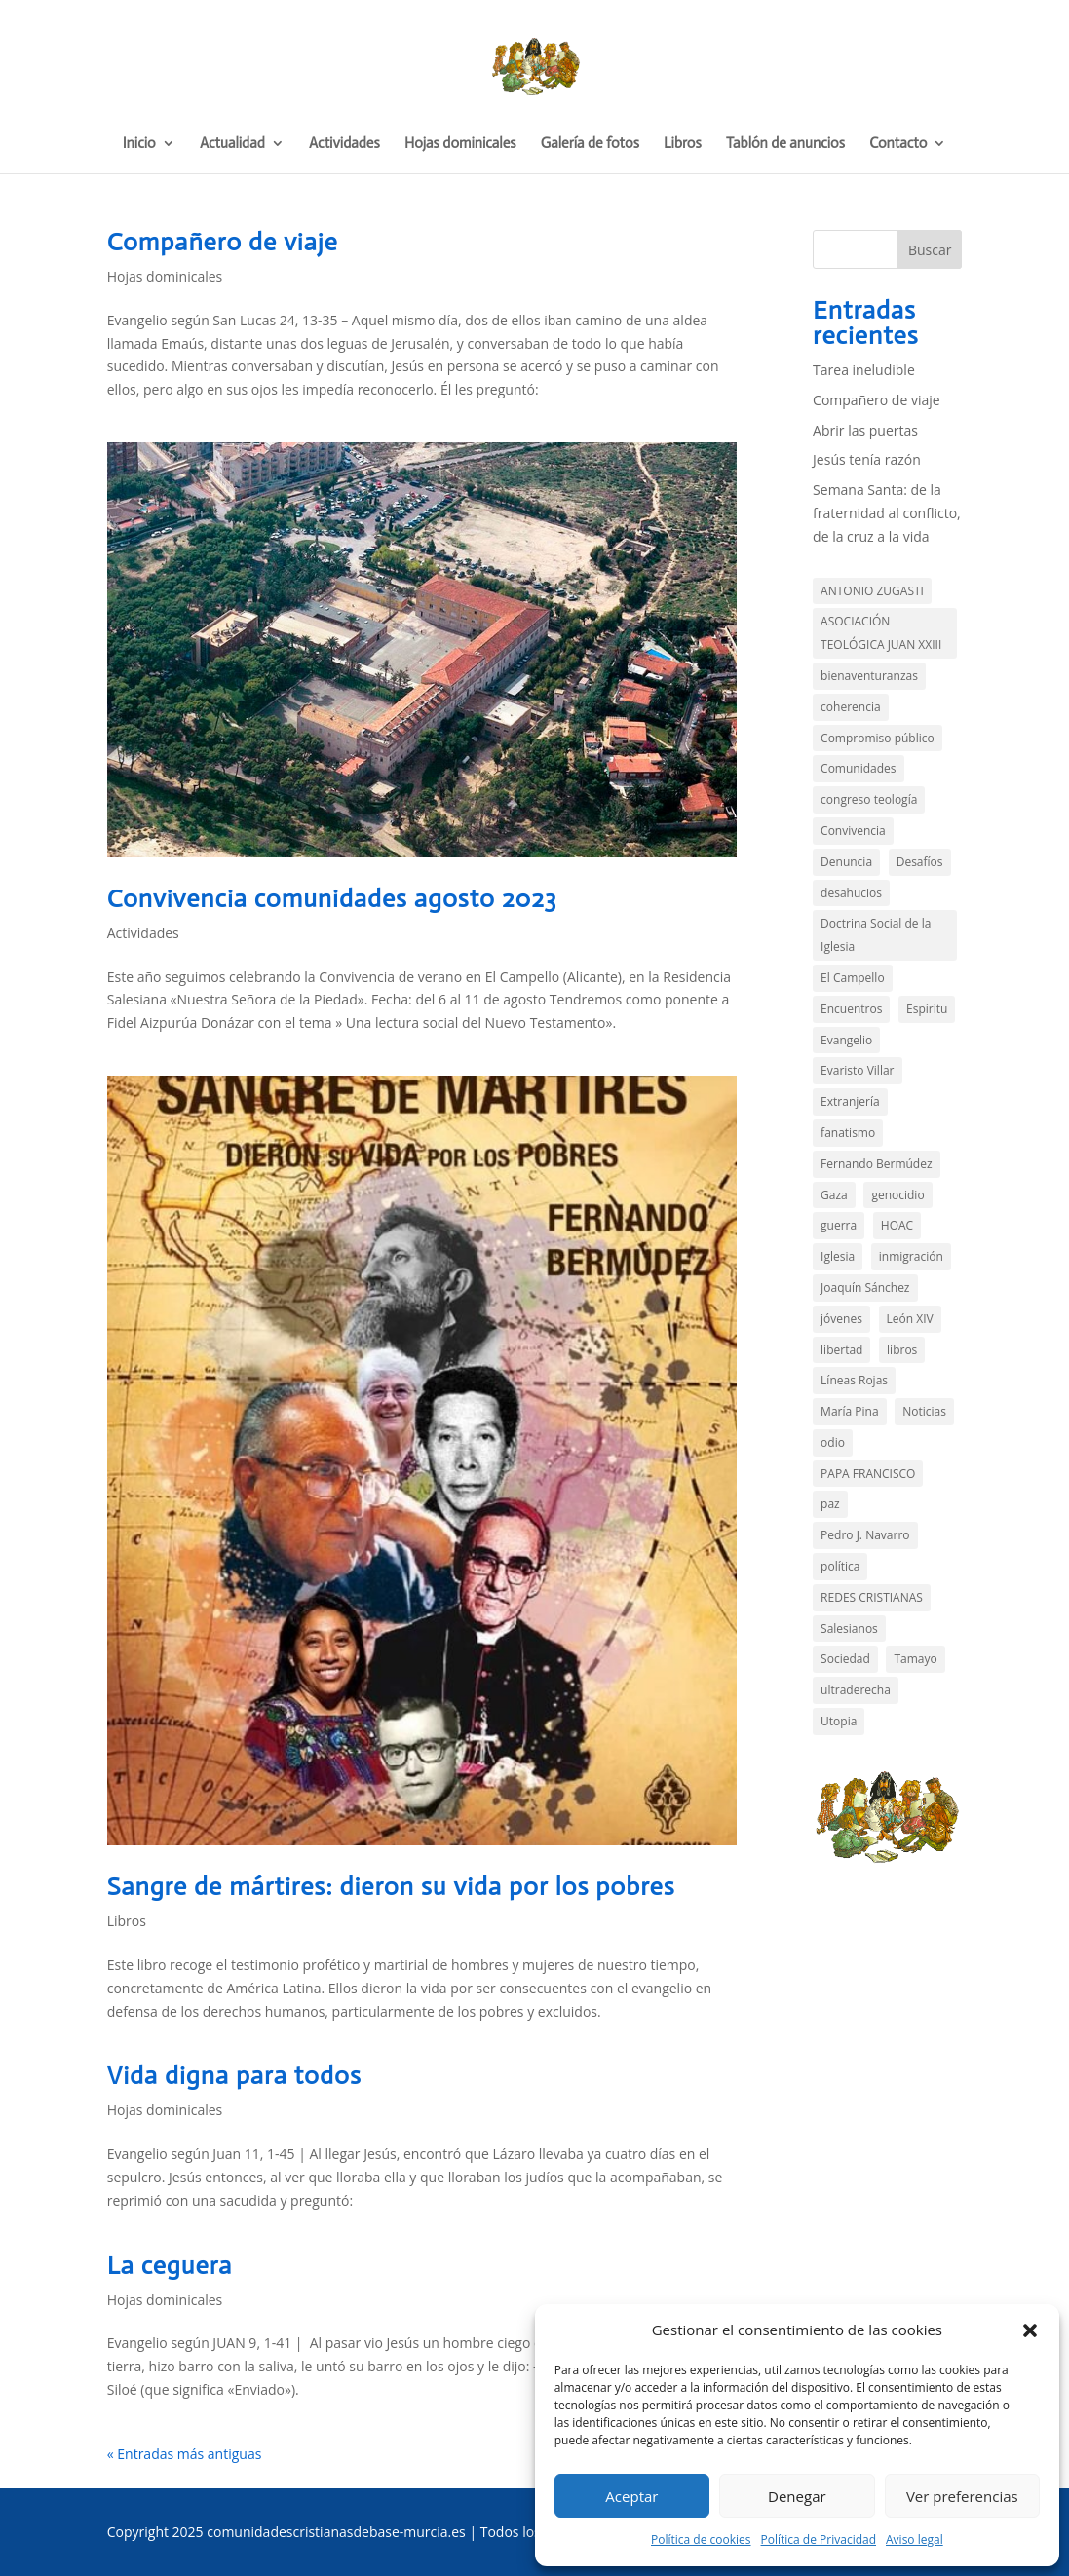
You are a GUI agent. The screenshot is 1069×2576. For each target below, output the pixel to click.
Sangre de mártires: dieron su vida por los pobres (391, 1887)
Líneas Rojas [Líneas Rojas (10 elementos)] (854, 1380)
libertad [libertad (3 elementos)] (841, 1350)
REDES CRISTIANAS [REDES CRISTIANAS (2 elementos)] (872, 1597)
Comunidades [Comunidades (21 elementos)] (858, 768)
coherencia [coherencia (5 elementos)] (851, 707)
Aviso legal (914, 2539)
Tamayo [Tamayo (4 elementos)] (915, 1658)
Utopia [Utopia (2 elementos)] (839, 1721)
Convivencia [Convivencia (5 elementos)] (853, 830)
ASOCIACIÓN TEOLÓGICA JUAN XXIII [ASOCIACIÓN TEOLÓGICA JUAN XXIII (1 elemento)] (881, 633)
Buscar (930, 250)
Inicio (139, 144)
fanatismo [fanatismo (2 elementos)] (848, 1132)
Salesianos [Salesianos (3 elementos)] (849, 1628)
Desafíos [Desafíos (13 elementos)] (920, 861)
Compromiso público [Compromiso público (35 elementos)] (878, 738)
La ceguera (170, 2266)
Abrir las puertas (865, 430)
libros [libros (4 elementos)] (902, 1350)
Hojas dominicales (460, 144)
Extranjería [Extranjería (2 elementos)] (850, 1101)
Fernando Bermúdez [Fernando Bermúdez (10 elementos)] (876, 1163)
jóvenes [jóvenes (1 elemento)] (841, 1318)
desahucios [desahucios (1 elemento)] (851, 893)
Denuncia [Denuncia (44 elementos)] (846, 861)
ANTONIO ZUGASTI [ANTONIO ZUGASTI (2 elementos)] (872, 591)
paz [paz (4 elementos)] (830, 1504)
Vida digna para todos (234, 2076)
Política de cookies (701, 2539)
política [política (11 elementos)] (840, 1566)
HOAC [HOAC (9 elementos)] (897, 1225)
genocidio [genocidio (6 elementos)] (897, 1195)
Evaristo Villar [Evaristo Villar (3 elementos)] (857, 1070)
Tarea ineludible (864, 369)
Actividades (344, 144)
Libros (683, 144)
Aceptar (631, 2496)
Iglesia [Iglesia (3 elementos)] (838, 1256)
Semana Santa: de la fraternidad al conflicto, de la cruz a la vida (887, 513)
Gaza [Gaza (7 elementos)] (834, 1195)
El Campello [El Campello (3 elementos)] (853, 977)
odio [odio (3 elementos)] (833, 1442)
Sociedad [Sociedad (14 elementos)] (845, 1658)
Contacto (898, 144)
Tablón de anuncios (785, 144)
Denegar (797, 2496)
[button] (1030, 2330)
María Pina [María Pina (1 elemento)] (849, 1411)
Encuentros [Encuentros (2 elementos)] (851, 1009)
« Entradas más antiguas (184, 2453)
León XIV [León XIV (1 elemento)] (910, 1318)
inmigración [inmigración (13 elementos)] (911, 1256)
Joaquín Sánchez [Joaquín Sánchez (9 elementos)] (865, 1287)
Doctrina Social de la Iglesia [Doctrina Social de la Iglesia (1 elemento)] (876, 935)
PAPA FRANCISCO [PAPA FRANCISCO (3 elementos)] (868, 1473)
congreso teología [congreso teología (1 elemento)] (869, 799)
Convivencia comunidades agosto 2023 (332, 899)
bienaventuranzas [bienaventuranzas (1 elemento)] (869, 675)
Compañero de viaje (222, 242)
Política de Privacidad (818, 2539)
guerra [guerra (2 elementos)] (839, 1225)
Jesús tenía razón (867, 459)
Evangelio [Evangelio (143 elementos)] (846, 1040)
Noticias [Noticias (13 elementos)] (924, 1411)
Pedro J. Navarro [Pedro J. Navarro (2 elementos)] (865, 1535)
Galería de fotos (590, 144)
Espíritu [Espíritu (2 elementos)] (926, 1009)
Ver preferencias (962, 2496)
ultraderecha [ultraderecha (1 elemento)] (856, 1690)
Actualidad (232, 144)
